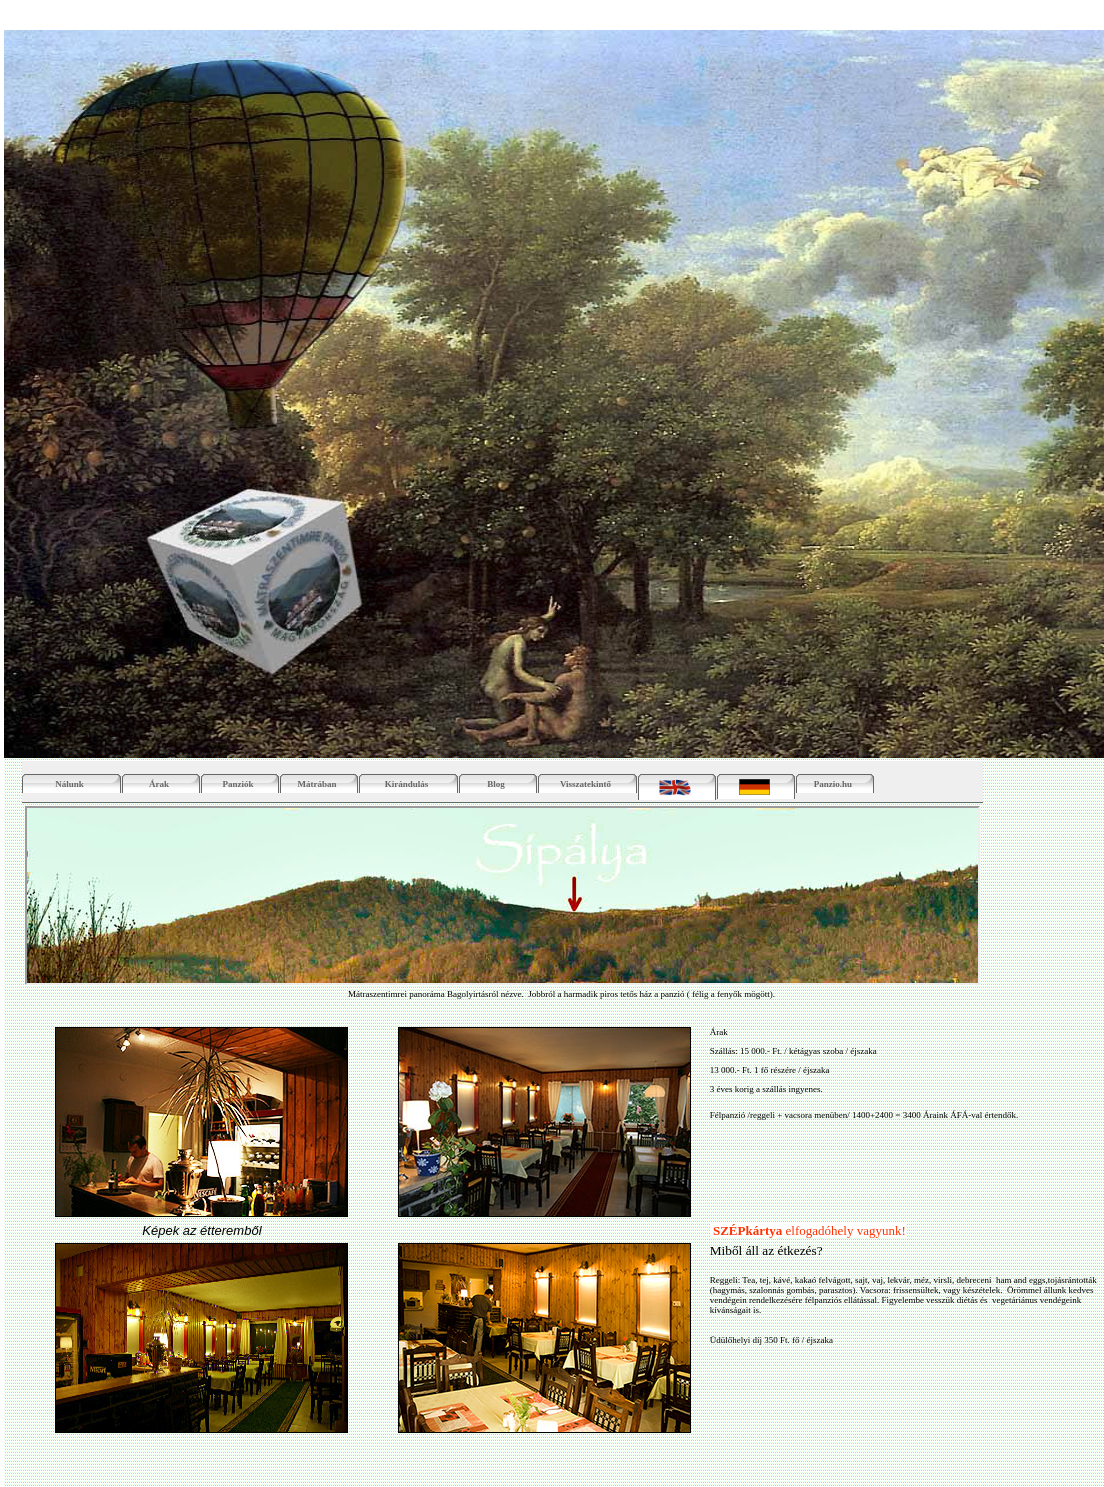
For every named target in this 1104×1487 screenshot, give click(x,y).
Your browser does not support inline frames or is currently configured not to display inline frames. (502, 895)
